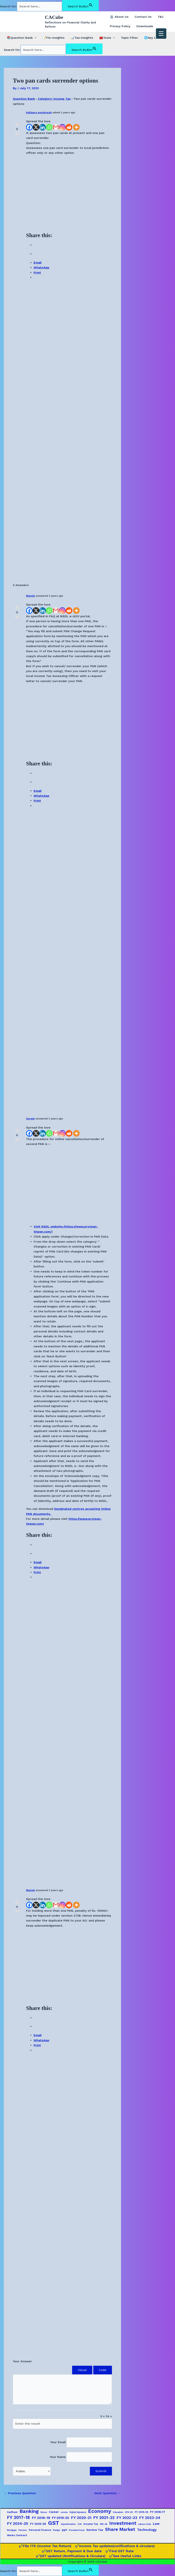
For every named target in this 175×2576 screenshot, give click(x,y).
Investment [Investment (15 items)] (122, 2523)
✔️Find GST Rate (119, 2551)
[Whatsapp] (49, 127)
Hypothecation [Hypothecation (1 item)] (68, 2524)
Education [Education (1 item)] (118, 2512)
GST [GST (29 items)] (53, 2522)
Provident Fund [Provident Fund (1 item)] (76, 2530)
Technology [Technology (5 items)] (147, 2530)
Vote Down (17, 135)
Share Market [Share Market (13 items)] (120, 2529)
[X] (36, 127)
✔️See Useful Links (125, 2556)
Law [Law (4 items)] (156, 2524)
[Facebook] (29, 127)
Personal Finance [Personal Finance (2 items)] (40, 2529)
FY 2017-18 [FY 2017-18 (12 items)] (18, 2517)
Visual (82, 2370)
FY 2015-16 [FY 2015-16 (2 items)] (141, 2511)
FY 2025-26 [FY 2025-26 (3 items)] (38, 2524)
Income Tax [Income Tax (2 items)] (90, 2523)
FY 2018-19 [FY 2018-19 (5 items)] (41, 2518)
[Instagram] (62, 127)
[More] (76, 127)
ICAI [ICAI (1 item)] (80, 2524)
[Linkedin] (42, 127)
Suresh (30, 1118)
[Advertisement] (69, 195)
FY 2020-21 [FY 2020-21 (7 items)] (81, 2517)
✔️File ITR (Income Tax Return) (45, 2546)
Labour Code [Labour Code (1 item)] (144, 2524)
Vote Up (17, 123)
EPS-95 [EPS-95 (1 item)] (129, 2512)
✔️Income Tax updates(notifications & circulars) (115, 2546)
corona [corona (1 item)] (64, 2512)
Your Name (58, 2457)
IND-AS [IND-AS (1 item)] (103, 2524)
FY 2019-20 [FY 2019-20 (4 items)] (60, 2518)
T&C (161, 17)
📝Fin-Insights (53, 37)
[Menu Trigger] (161, 33)
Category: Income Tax (54, 99)
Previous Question (20, 2493)
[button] (34, 37)
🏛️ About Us (119, 17)
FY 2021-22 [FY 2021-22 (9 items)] (104, 2517)
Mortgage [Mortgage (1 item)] (12, 2530)
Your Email (58, 2442)
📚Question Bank (21, 37)
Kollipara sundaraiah (39, 112)
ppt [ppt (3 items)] (64, 2530)
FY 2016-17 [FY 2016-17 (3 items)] (157, 2512)
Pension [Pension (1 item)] (23, 2530)
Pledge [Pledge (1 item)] (56, 2530)
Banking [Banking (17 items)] (29, 2511)
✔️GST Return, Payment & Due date (72, 2551)
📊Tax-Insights (82, 37)
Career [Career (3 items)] (54, 2512)
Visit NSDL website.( (49, 1226)
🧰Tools (107, 37)
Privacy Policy (120, 26)
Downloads (144, 26)
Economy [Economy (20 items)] (99, 2511)
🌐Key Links (153, 37)
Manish (30, 595)
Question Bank (24, 99)
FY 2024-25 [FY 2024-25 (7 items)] (17, 2523)
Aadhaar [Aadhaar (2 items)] (12, 2511)
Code (102, 2370)
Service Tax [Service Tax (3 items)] (94, 2530)
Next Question (108, 2493)
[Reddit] (69, 127)
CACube (54, 17)
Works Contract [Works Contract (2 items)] (17, 2535)
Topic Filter (129, 37)
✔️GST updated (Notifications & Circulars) (70, 2556)
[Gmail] (55, 127)
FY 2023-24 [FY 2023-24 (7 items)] (149, 2517)
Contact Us (143, 17)
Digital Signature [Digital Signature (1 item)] (77, 2512)
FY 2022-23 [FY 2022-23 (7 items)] (126, 2517)
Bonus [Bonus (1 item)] (44, 2512)
